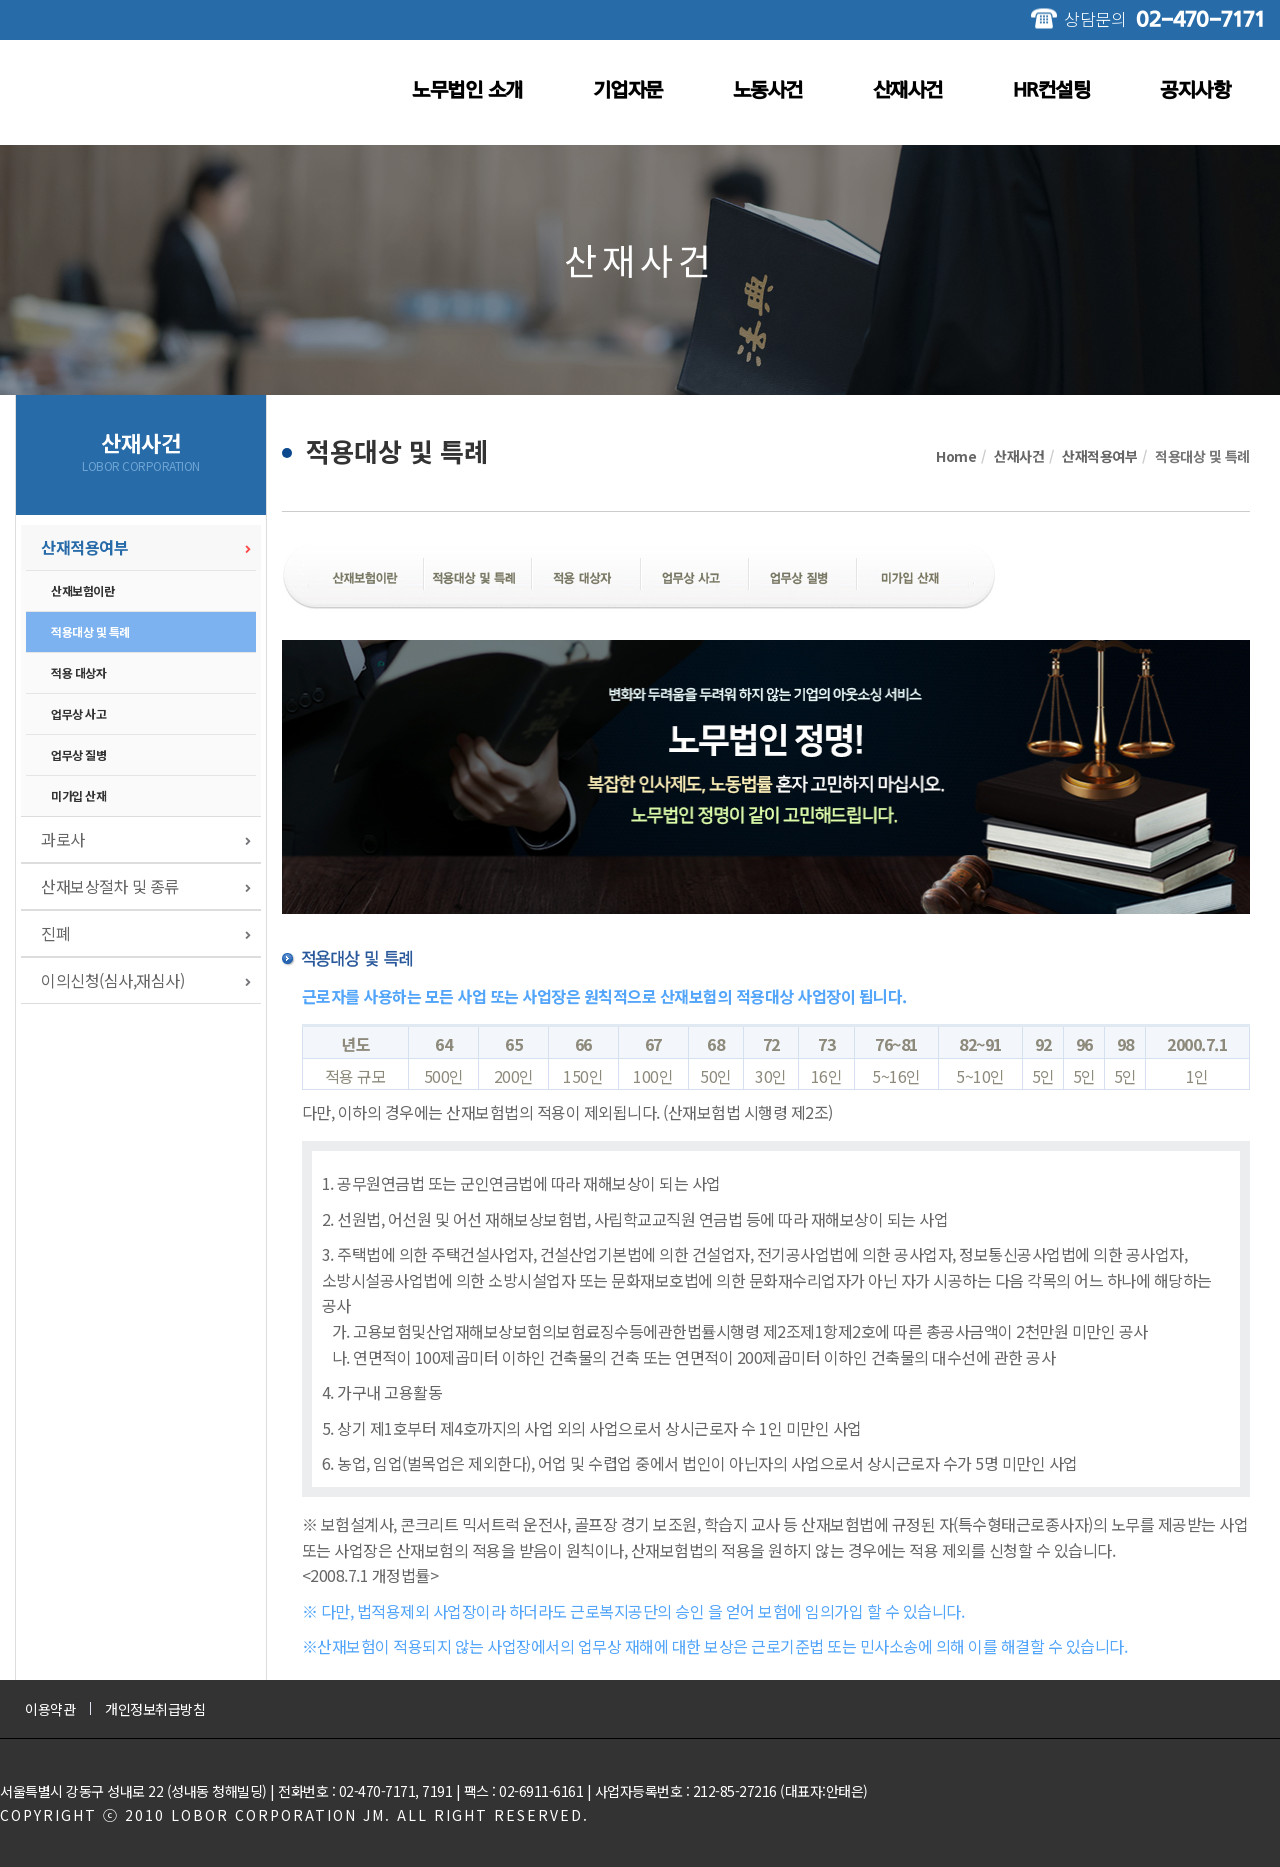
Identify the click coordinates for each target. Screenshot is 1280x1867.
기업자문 (628, 90)
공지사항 (1195, 90)
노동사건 (768, 90)
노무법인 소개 (467, 90)
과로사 (63, 839)
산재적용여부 (84, 547)
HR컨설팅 (1052, 90)
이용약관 (50, 1709)
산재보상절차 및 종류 (110, 886)
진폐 (55, 933)
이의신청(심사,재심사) (112, 980)
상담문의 (1164, 18)
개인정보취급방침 (155, 1709)
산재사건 (908, 90)
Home (956, 456)
